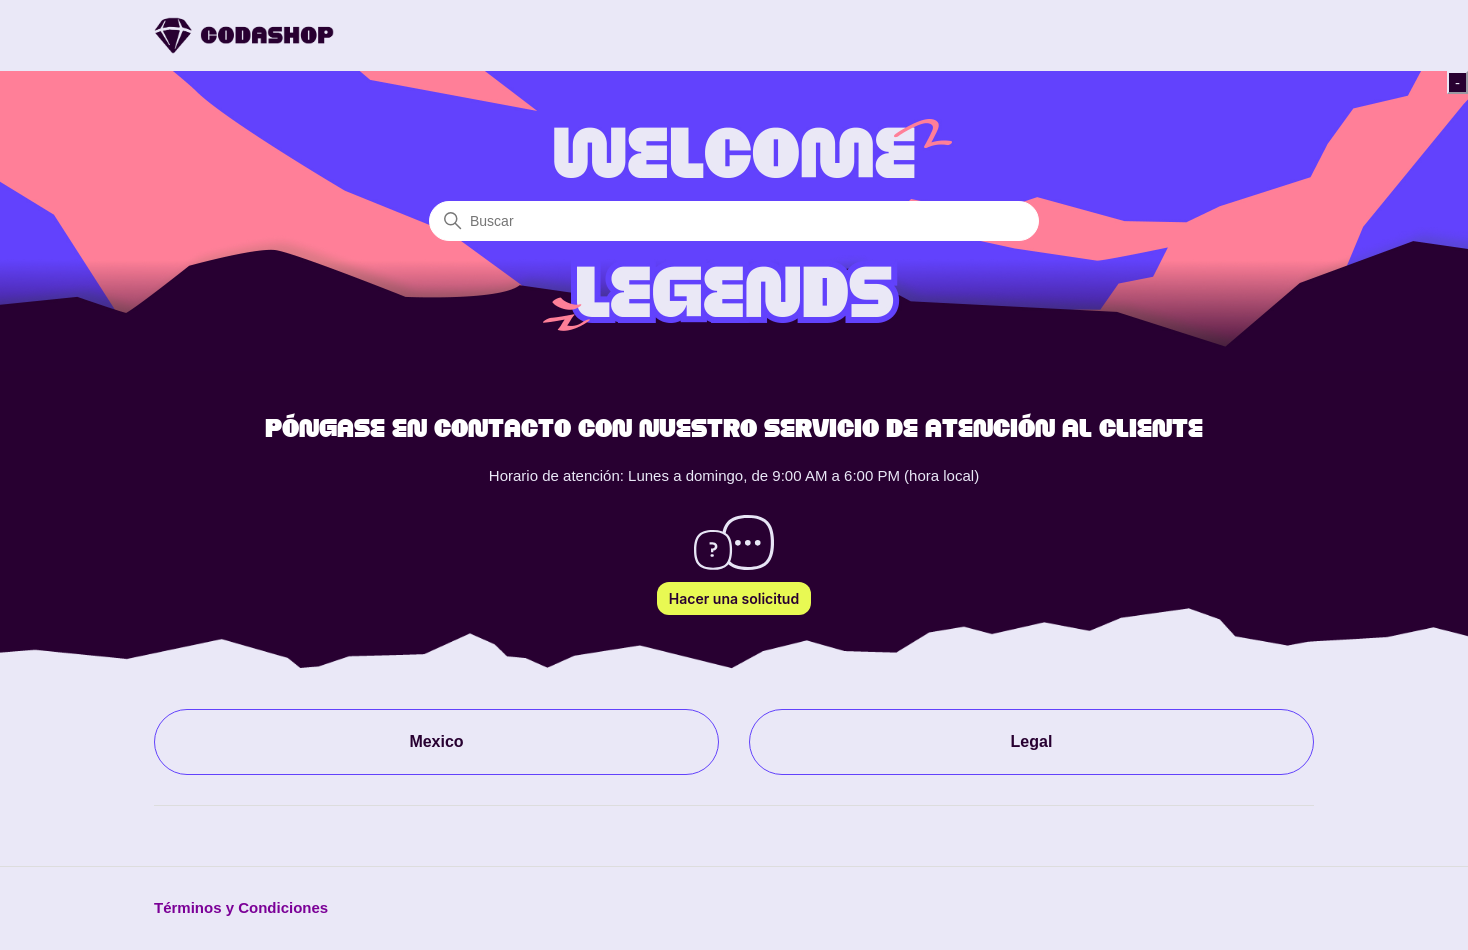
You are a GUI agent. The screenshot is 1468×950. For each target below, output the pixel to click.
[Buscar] (734, 221)
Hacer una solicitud (734, 598)
